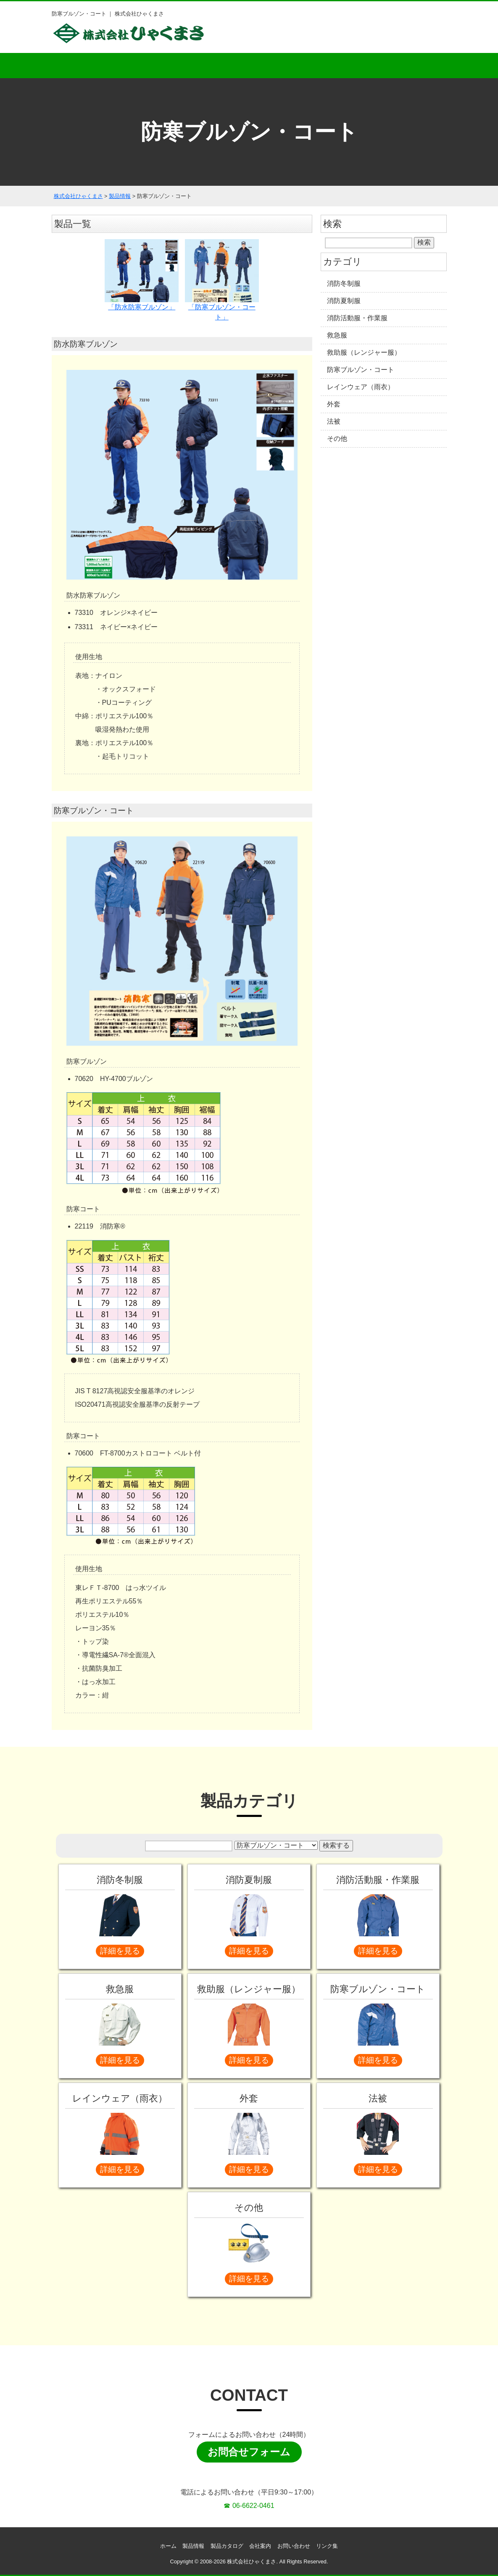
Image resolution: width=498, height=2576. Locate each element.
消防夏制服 (344, 300)
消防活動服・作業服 (357, 318)
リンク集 (327, 2546)
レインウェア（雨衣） (360, 386)
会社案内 (330, 65)
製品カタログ (249, 65)
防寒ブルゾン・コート (360, 369)
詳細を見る (120, 1950)
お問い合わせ (410, 65)
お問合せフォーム (249, 2451)
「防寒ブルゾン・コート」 (222, 280)
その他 (337, 438)
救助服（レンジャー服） (364, 352)
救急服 (337, 335)
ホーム (87, 65)
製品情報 (193, 2546)
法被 (333, 421)
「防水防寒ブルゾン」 (142, 275)
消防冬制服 (344, 283)
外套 (333, 404)
